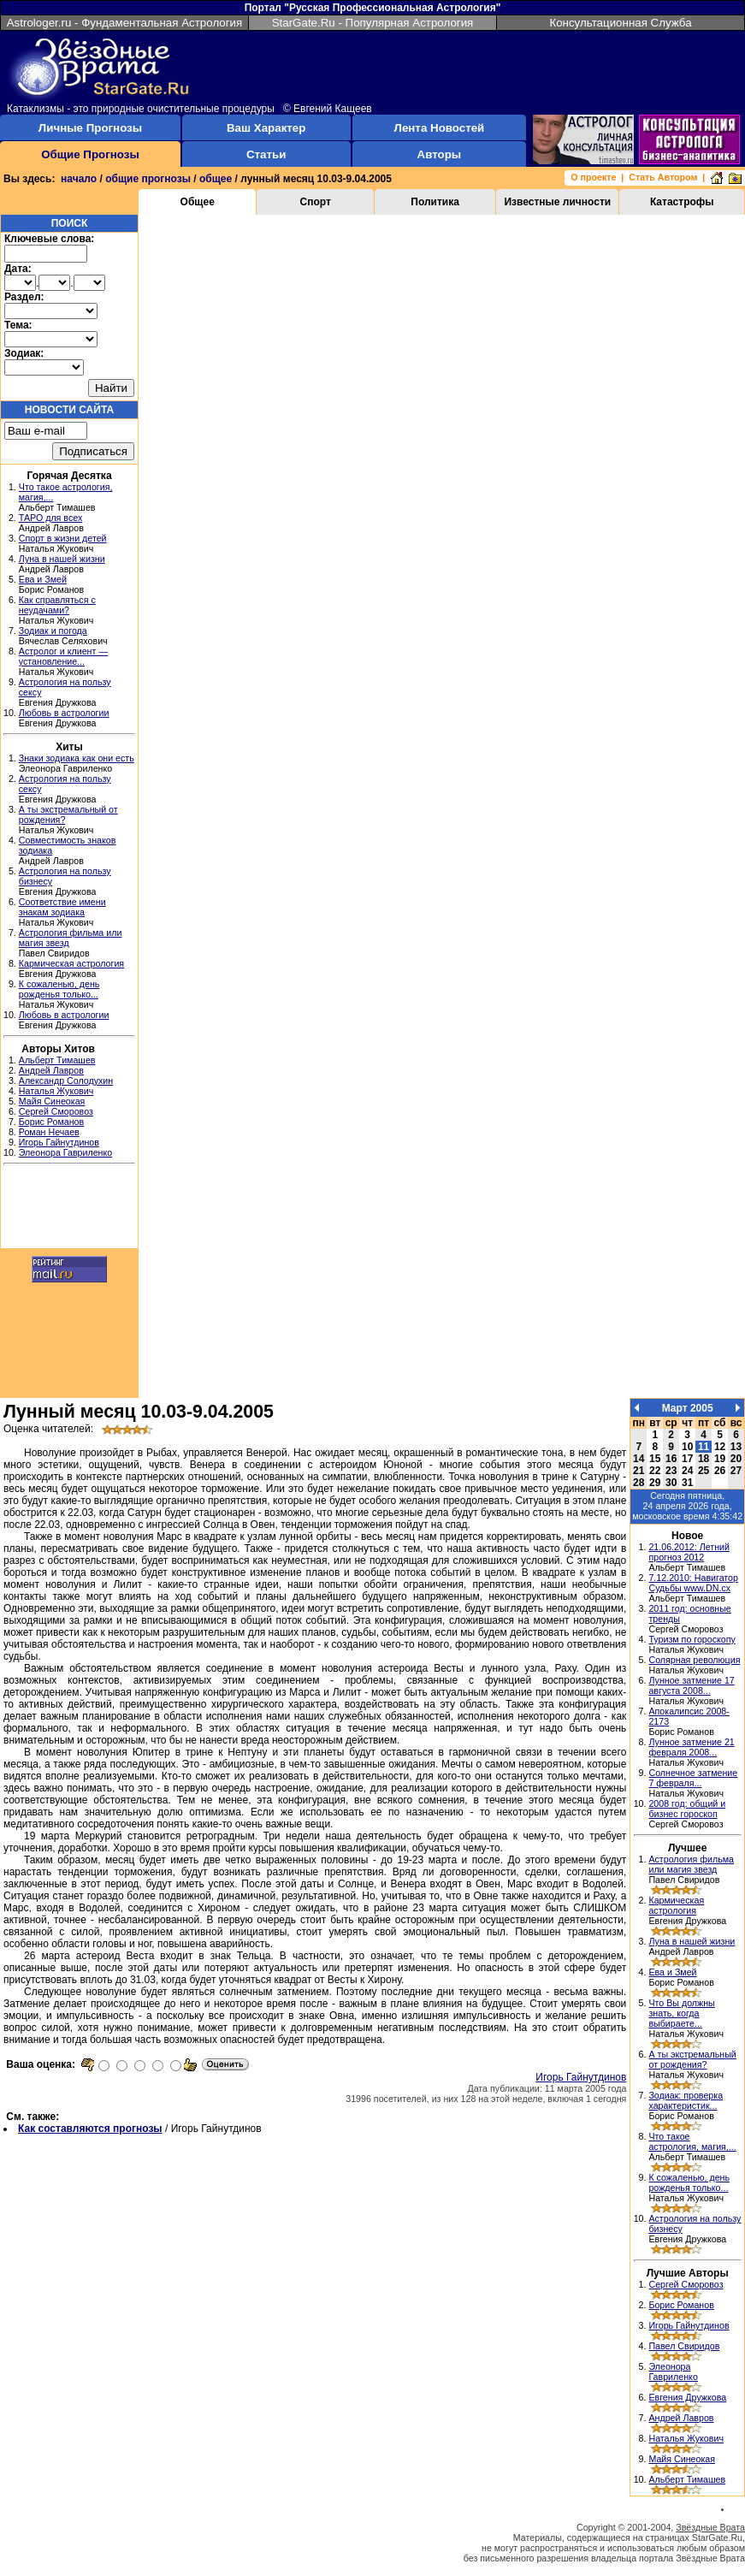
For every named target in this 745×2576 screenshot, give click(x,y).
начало (79, 179)
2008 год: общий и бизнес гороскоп (686, 1808)
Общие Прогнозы (90, 154)
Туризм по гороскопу (691, 1639)
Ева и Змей (43, 579)
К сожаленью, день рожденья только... (59, 989)
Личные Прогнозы (90, 127)
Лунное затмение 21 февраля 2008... (691, 1747)
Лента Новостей (439, 127)
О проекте (593, 177)
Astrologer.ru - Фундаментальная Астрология (125, 22)
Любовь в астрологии (64, 713)
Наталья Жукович (56, 1091)
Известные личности (557, 202)
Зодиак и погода (53, 630)
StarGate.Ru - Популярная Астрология (373, 22)
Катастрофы (682, 202)
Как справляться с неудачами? (57, 605)
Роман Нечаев (49, 1132)
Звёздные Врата (710, 2527)
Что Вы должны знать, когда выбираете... (681, 2013)
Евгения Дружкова (687, 2397)
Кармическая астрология (71, 963)
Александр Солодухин (66, 1080)
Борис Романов (51, 1121)
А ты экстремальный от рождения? (692, 2059)
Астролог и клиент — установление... (63, 656)
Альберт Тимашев (57, 1060)
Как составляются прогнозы (90, 2129)
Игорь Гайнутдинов (59, 1142)
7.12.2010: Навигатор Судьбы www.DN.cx (693, 1582)
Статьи (266, 154)
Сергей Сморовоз (56, 1111)
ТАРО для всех (50, 517)
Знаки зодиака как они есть (76, 758)
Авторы (439, 154)
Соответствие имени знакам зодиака (62, 907)
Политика (435, 202)
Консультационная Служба (620, 22)
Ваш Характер (266, 127)
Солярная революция (694, 1660)
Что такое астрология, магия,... (692, 2141)
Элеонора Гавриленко (65, 1152)
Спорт (315, 202)
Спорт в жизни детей (63, 538)
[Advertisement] (69, 1208)
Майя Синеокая (52, 1101)
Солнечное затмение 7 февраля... (692, 1778)
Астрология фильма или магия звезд (691, 1864)
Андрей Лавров (51, 1070)
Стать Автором (663, 177)
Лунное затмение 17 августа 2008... (691, 1685)
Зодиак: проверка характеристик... (685, 2100)
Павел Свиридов (683, 2346)
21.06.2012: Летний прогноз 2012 (689, 1552)
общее (215, 179)
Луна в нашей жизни (62, 559)
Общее (197, 202)
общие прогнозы (148, 179)
